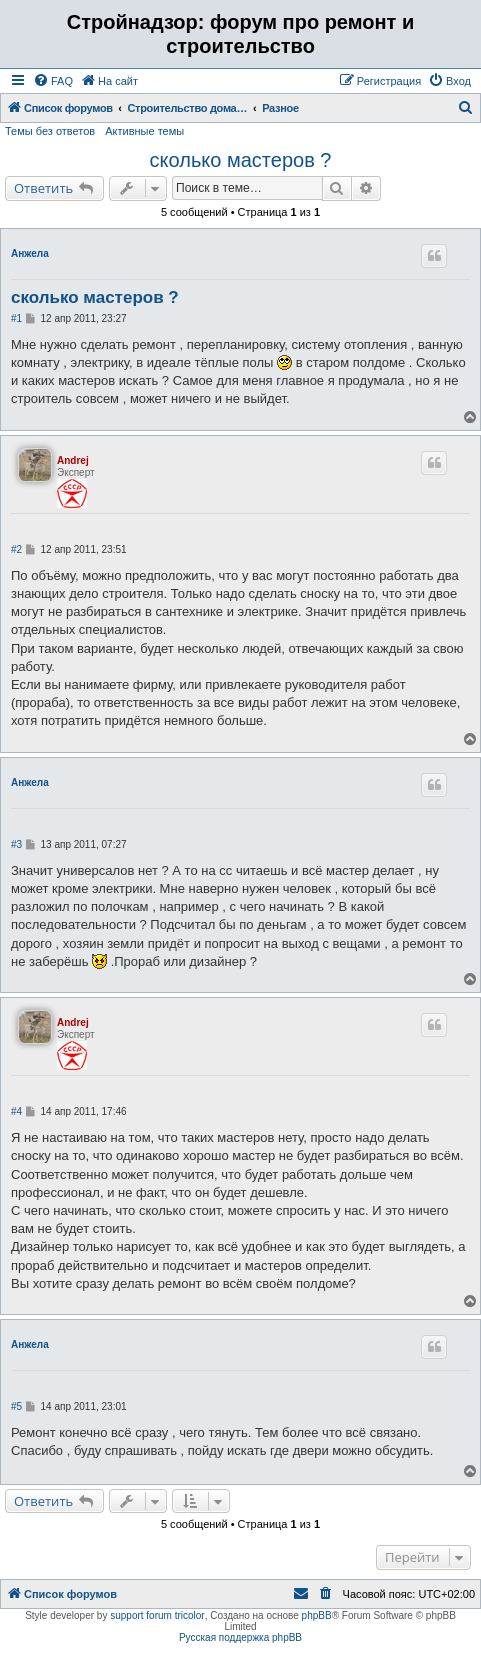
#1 (16, 318)
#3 (16, 844)
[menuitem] (53, 81)
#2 (16, 549)
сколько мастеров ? (241, 160)
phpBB (317, 1615)
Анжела (30, 253)
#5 (16, 1406)
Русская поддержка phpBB (240, 1637)
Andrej (73, 460)
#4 (16, 1111)
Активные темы (144, 131)
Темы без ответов (50, 131)
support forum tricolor (157, 1615)
